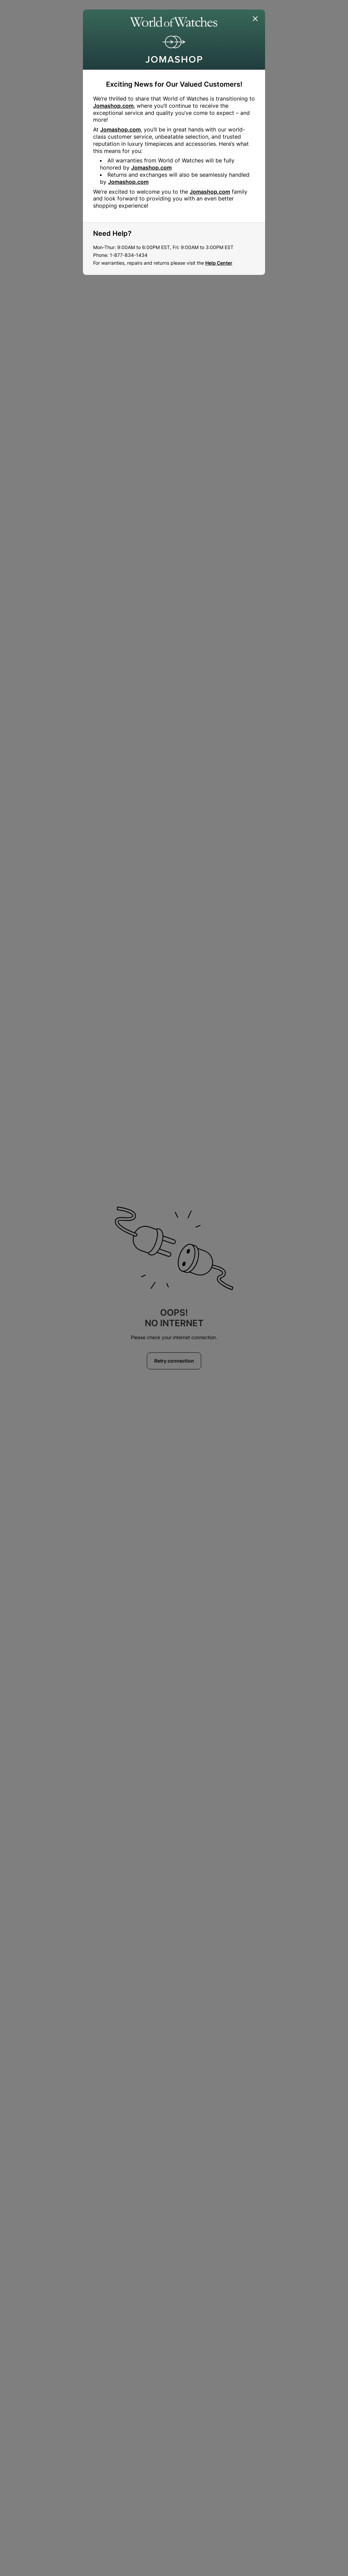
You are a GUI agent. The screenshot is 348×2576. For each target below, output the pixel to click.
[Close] (255, 19)
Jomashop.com (113, 105)
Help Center (218, 263)
